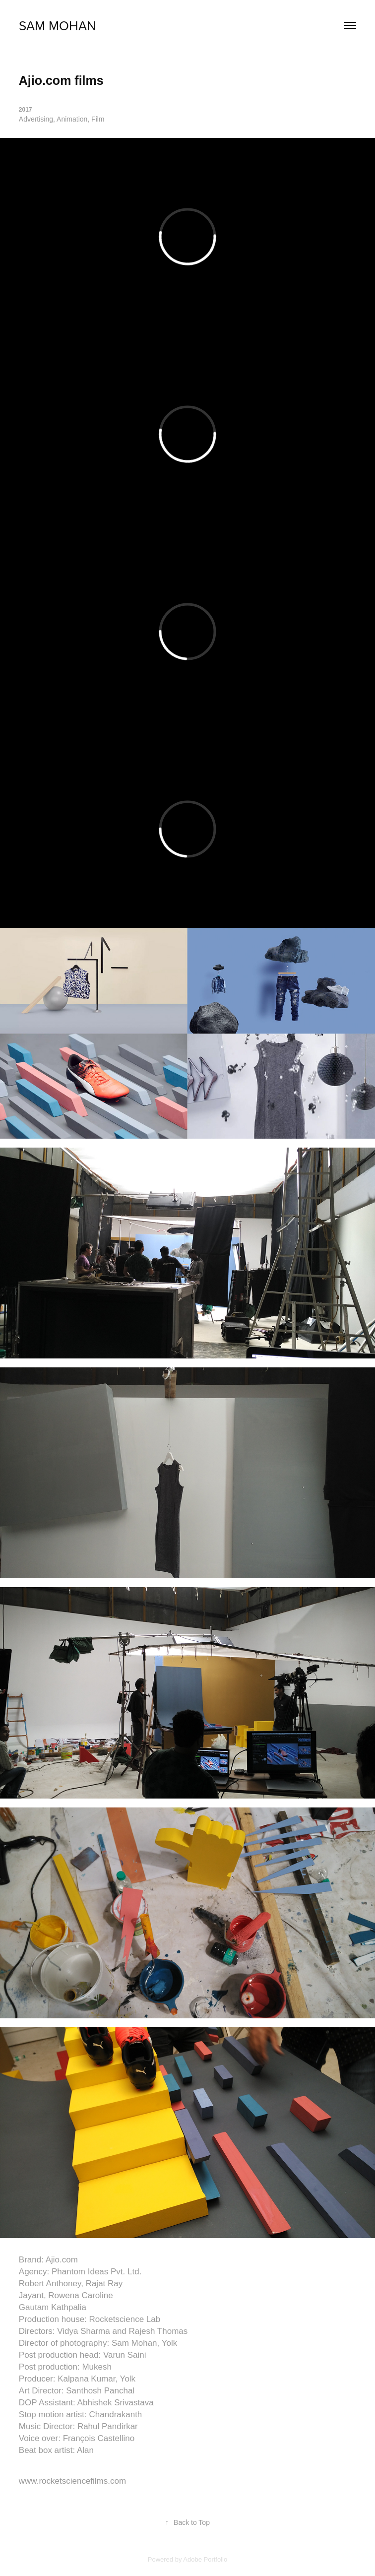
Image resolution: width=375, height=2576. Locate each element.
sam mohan (57, 25)
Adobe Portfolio (205, 2559)
